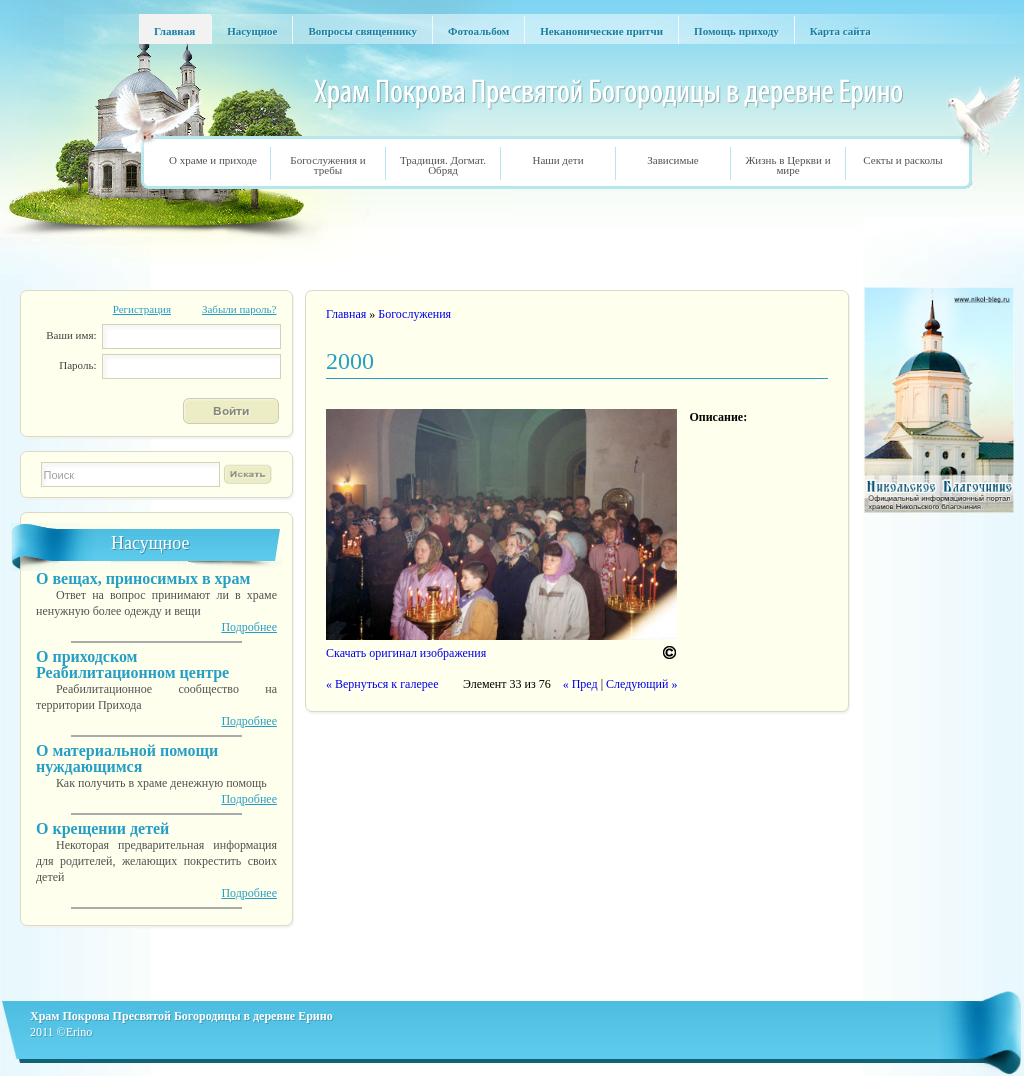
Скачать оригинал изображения (406, 653)
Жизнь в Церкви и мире (787, 165)
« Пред (580, 684)
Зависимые (672, 160)
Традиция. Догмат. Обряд (443, 165)
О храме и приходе (213, 160)
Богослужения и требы (327, 165)
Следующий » (641, 684)
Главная (346, 314)
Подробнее (249, 627)
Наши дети (557, 160)
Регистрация (142, 309)
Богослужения (414, 314)
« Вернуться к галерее (382, 684)
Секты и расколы (902, 160)
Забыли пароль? (239, 309)
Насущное (150, 543)
